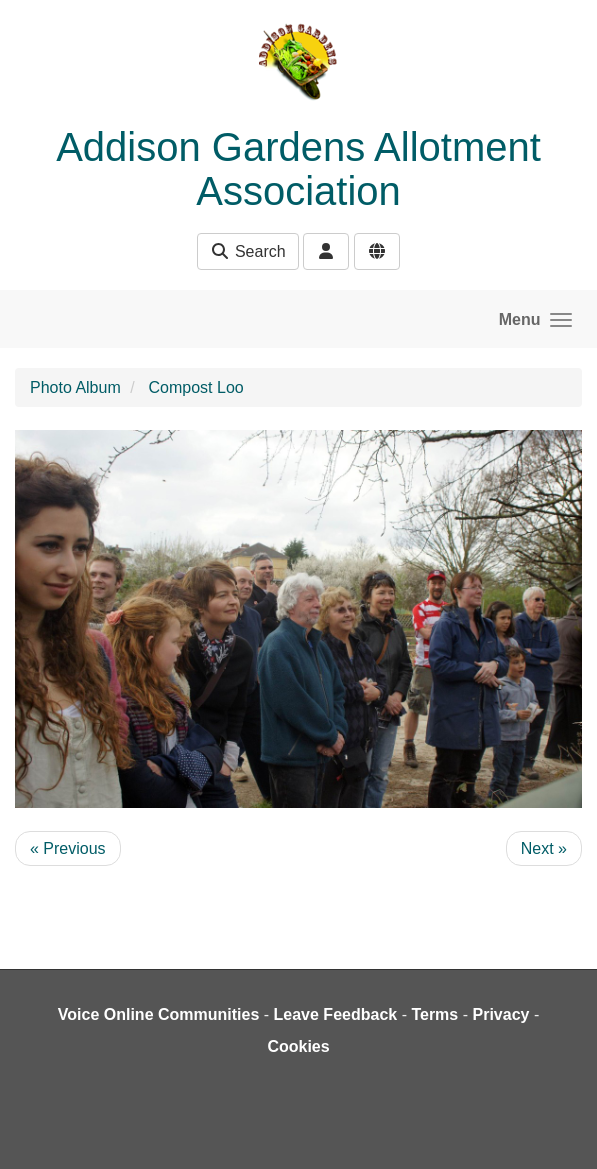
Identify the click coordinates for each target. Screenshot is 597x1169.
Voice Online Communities (159, 1014)
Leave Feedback (336, 1014)
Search (247, 251)
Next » (544, 848)
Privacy (500, 1014)
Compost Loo (196, 387)
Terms (434, 1014)
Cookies (298, 1046)
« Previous (68, 848)
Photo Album (75, 387)
